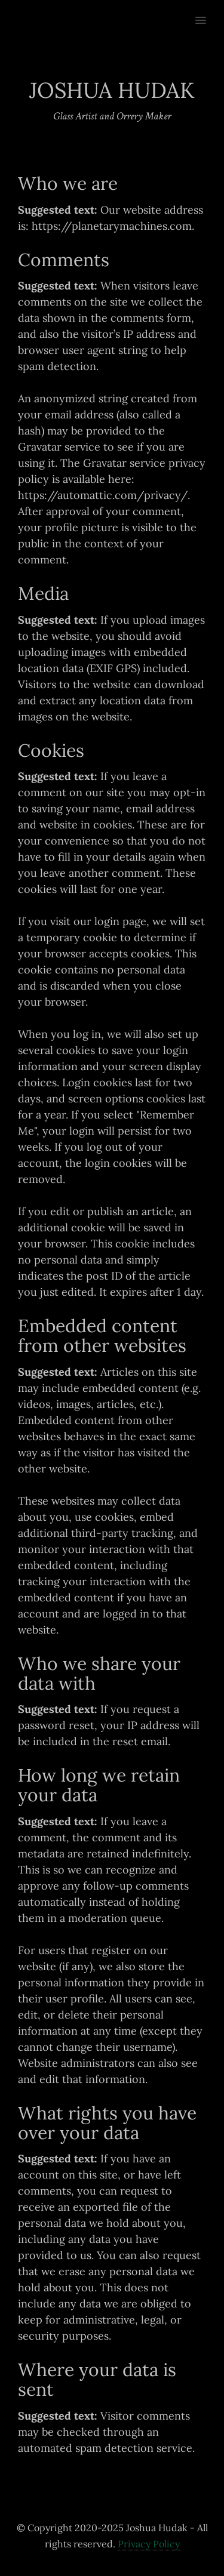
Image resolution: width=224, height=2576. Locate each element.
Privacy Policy (149, 2544)
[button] (207, 12)
